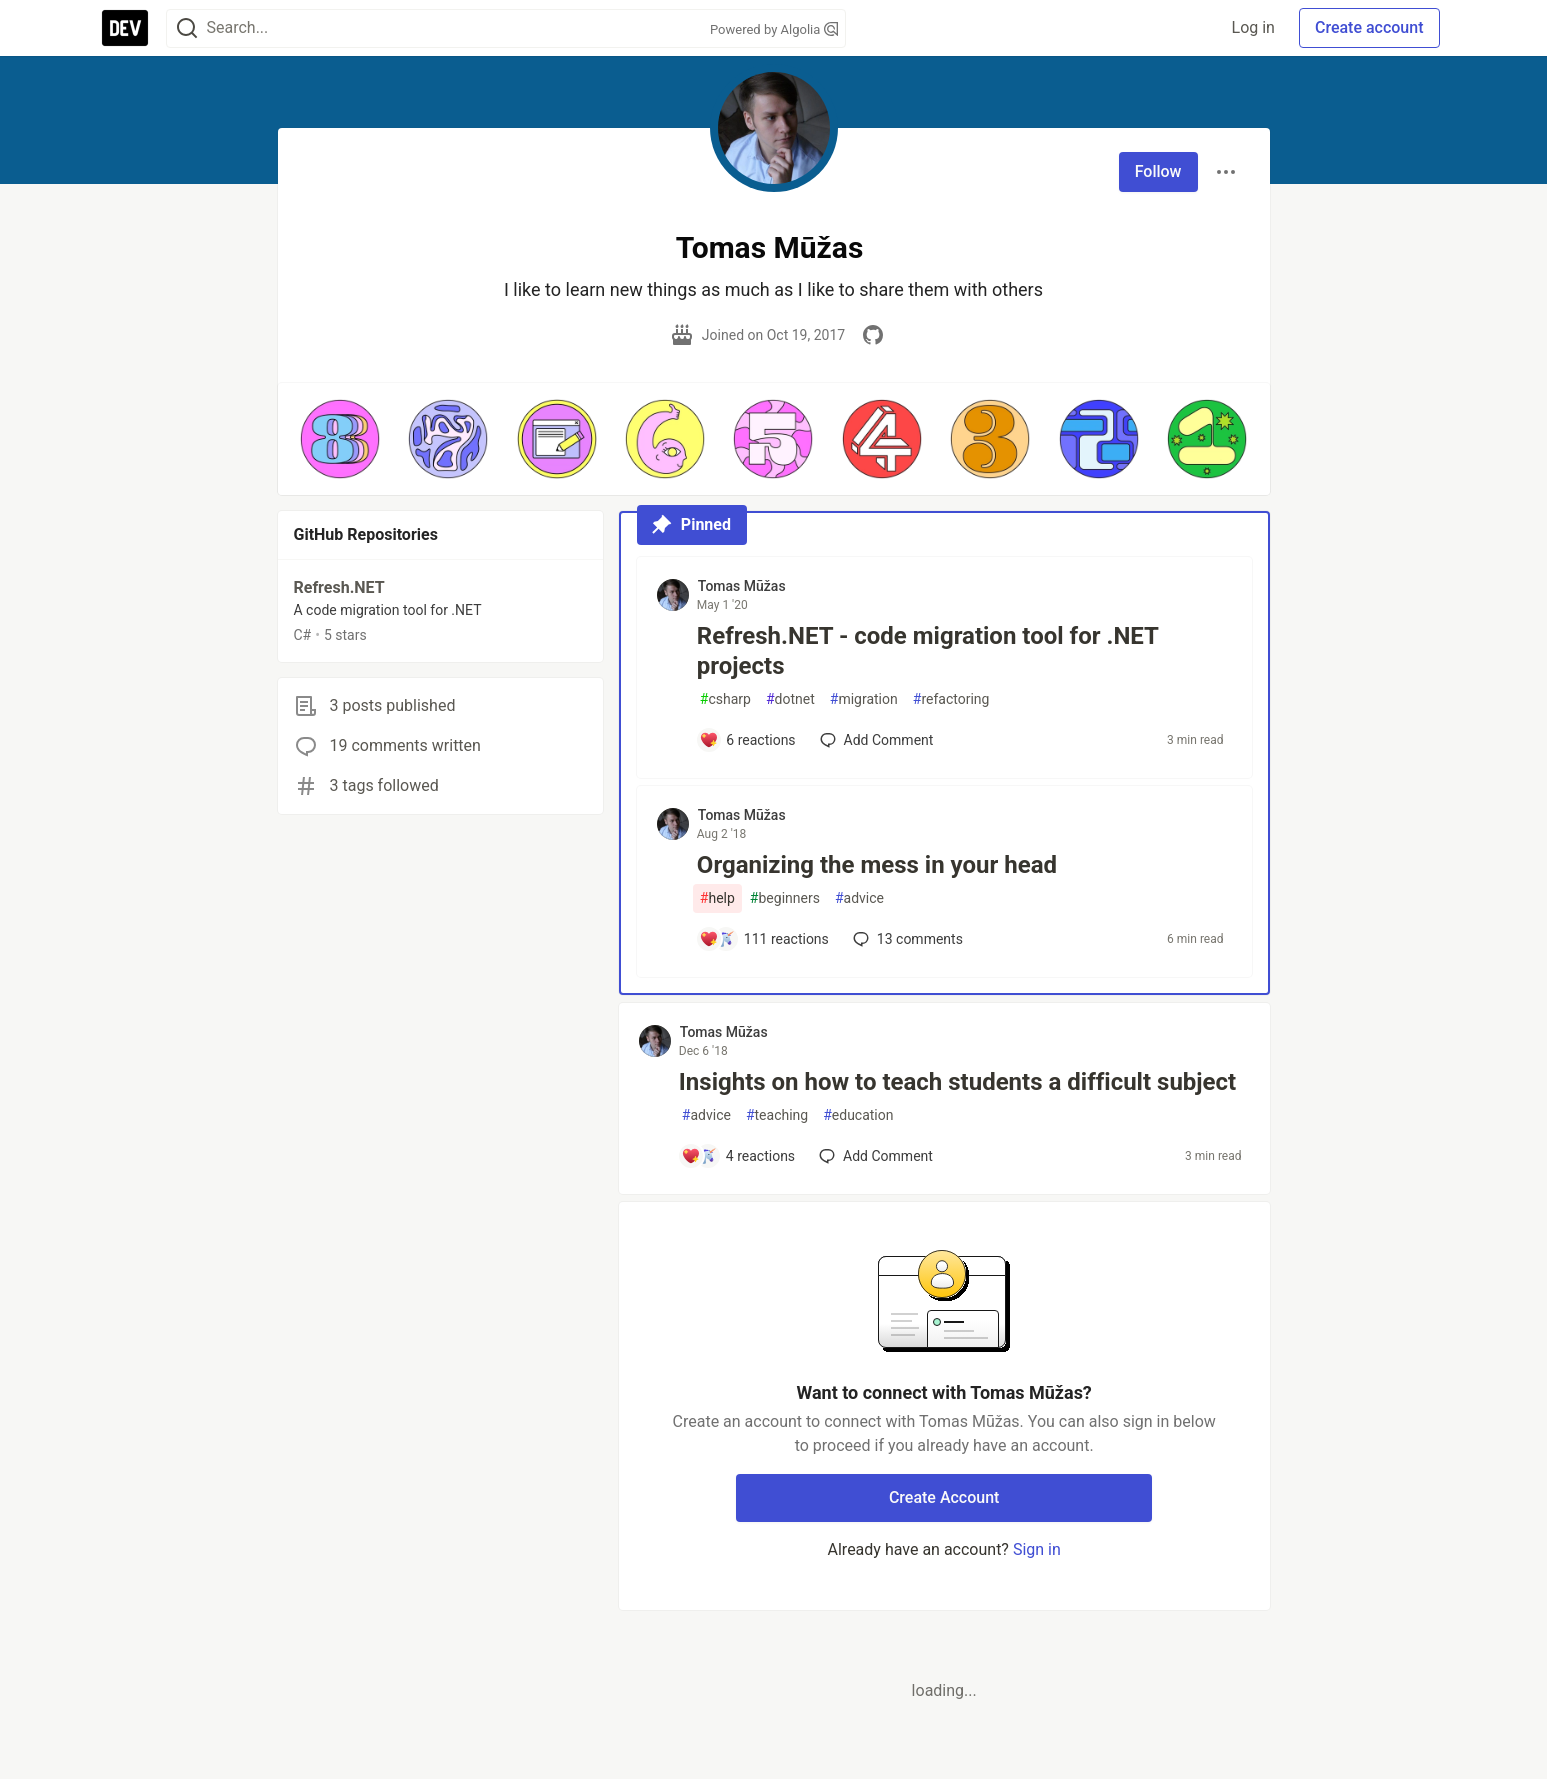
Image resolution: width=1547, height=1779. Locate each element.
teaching (777, 1115)
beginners (785, 898)
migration (864, 699)
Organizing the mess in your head (877, 865)
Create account (1369, 27)
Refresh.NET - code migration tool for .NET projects (927, 651)
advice (859, 898)
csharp (725, 699)
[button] (340, 439)
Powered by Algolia (774, 29)
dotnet (790, 699)
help (717, 898)
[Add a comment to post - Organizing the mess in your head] (764, 939)
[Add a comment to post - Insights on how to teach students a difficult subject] (738, 1156)
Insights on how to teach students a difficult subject (957, 1082)
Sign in (1037, 1549)
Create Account (944, 1497)
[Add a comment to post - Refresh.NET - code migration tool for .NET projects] (747, 740)
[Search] (187, 28)
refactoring (951, 699)
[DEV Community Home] (125, 28)
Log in (1253, 27)
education (858, 1115)
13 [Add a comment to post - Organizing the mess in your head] (906, 939)
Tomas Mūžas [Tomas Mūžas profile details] (742, 586)
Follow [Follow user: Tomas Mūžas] (1158, 171)
